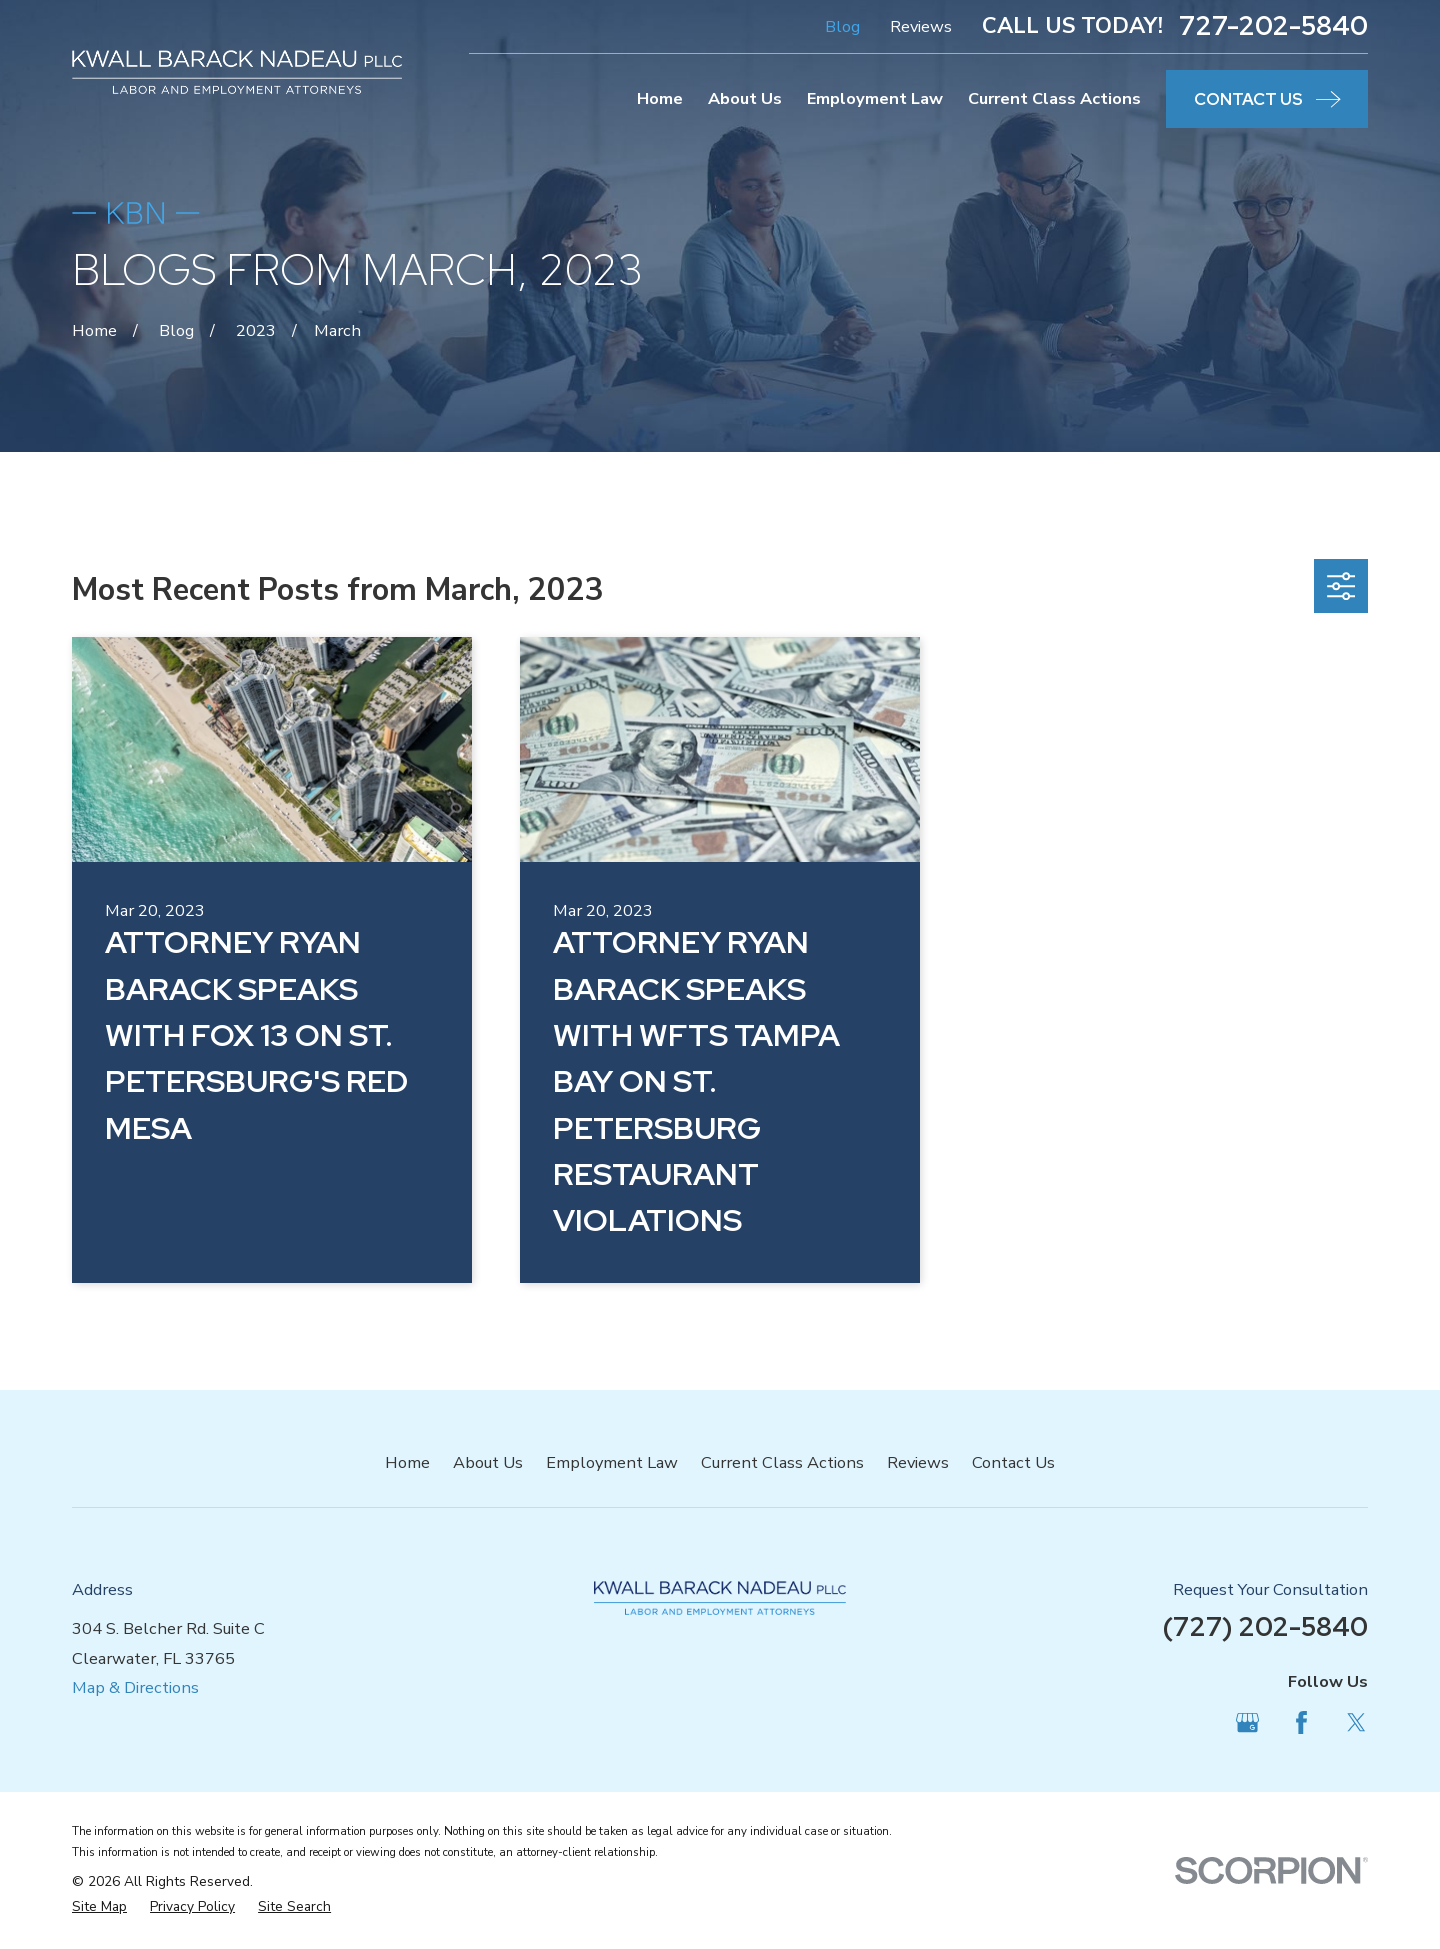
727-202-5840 (1273, 26)
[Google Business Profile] (1247, 1722)
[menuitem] (99, 1907)
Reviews (921, 26)
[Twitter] (1356, 1722)
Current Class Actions (782, 1462)
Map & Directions (135, 1687)
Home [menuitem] (660, 98)
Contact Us (1013, 1462)
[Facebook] (1301, 1722)
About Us (488, 1462)
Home (407, 1462)
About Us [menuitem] (745, 98)
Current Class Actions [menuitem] (1054, 98)
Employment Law (612, 1462)
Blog (842, 26)
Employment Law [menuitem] (875, 98)
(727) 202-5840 (1265, 1626)
